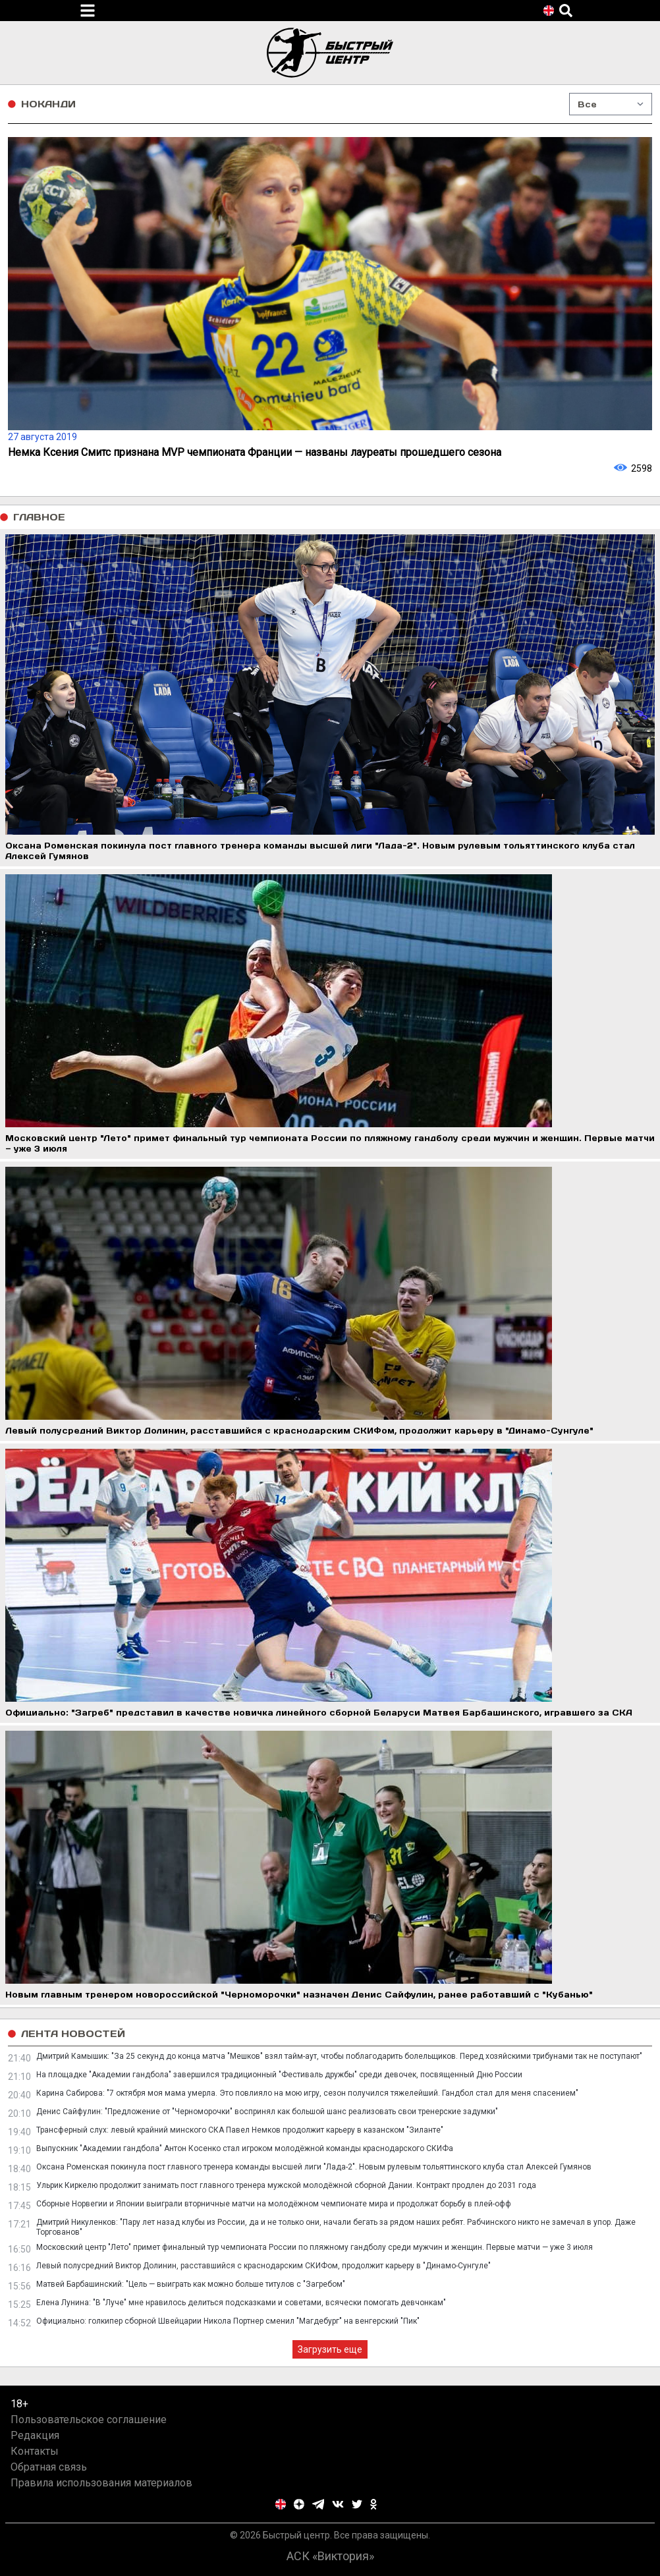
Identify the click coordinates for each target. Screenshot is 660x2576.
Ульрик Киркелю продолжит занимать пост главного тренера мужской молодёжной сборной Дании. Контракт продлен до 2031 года (286, 2185)
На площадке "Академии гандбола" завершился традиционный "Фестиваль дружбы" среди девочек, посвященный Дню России (279, 2074)
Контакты (35, 2451)
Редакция (35, 2435)
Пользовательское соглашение (89, 2419)
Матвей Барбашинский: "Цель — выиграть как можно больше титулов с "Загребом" (190, 2284)
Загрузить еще (330, 2349)
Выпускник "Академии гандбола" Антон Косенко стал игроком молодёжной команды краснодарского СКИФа (244, 2148)
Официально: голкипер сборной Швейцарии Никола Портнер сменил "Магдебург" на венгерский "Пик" (228, 2321)
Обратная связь (49, 2467)
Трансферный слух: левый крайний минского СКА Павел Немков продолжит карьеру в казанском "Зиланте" (239, 2130)
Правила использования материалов (101, 2483)
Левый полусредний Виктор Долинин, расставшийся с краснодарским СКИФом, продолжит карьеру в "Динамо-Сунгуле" (263, 2265)
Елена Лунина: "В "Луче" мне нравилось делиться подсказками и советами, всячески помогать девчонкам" (241, 2302)
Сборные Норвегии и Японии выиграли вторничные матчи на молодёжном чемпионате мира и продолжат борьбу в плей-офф (273, 2203)
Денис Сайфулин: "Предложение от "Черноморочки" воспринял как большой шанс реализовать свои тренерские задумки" (267, 2111)
